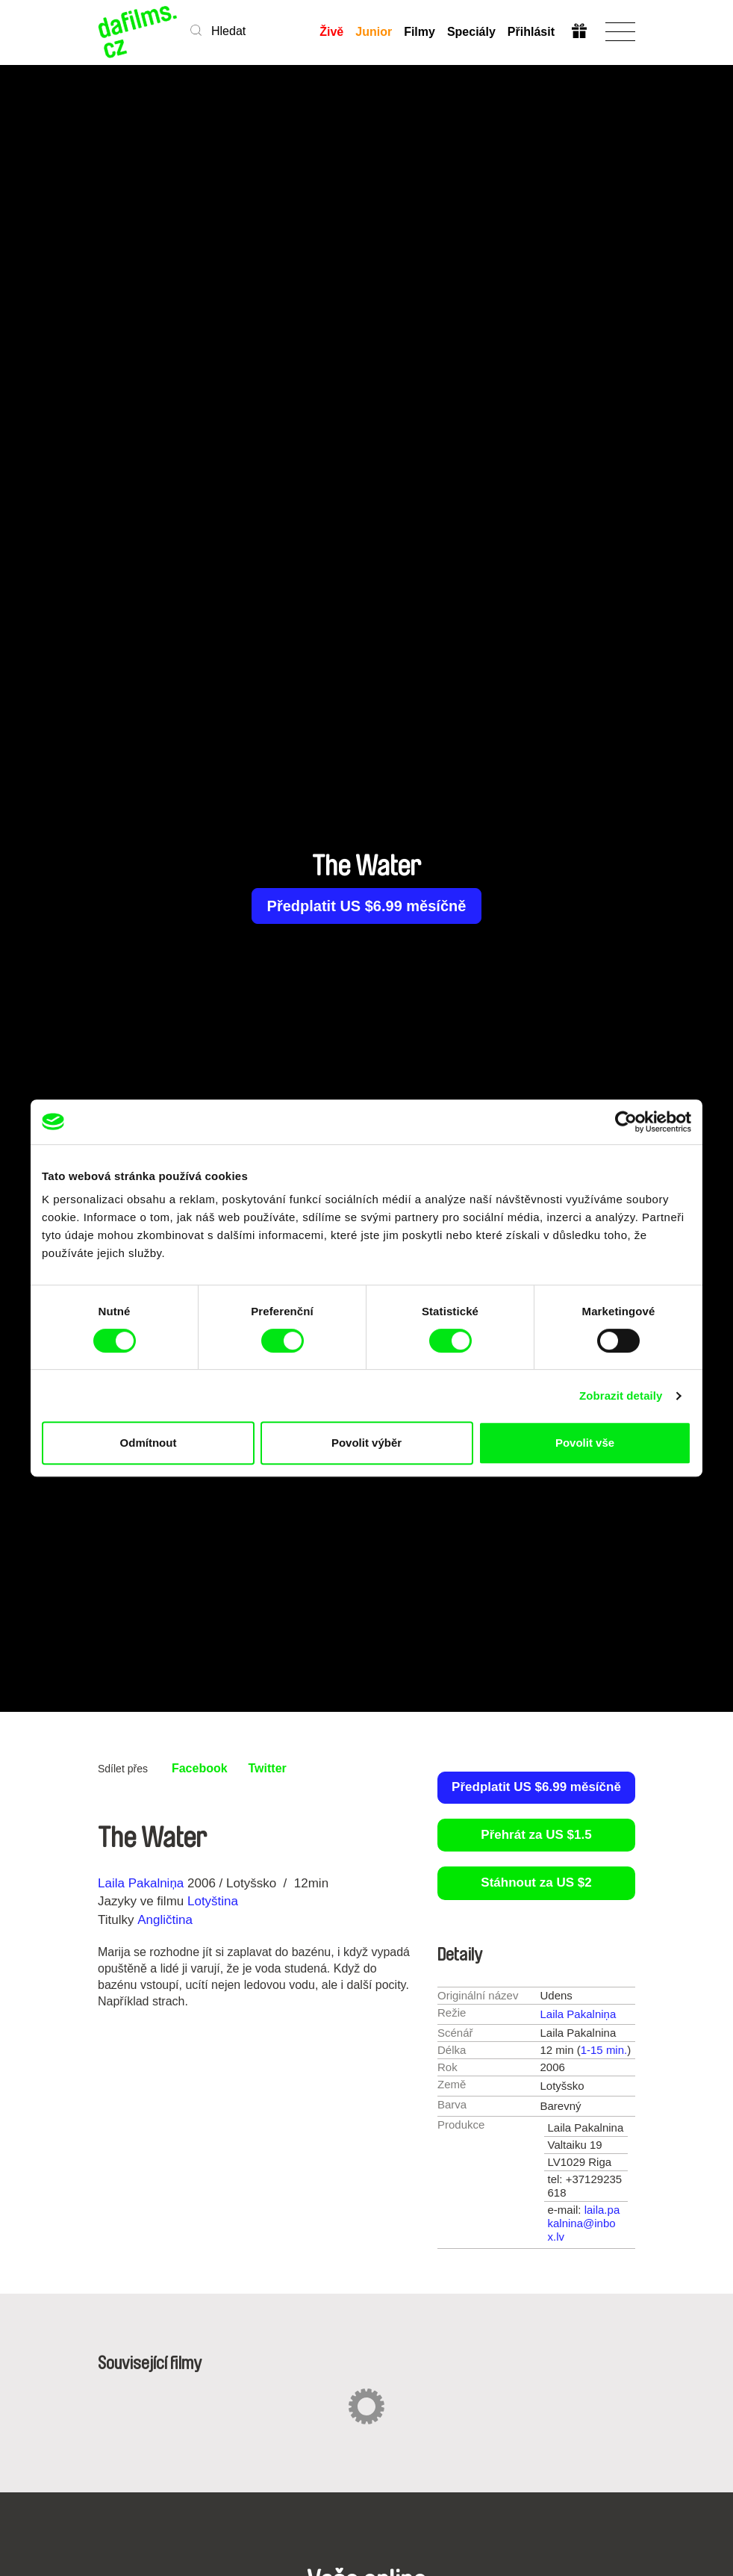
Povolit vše (584, 1442)
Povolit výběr (366, 1442)
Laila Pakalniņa (141, 1883)
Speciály (471, 31)
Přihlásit (531, 31)
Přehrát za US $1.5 (536, 1835)
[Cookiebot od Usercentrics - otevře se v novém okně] (626, 1122)
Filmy (419, 31)
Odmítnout (148, 1442)
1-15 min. (604, 2049)
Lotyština (212, 1901)
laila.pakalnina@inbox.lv (584, 2223)
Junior (373, 31)
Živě (331, 31)
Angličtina (165, 1920)
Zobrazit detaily (621, 1395)
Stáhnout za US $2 (536, 1882)
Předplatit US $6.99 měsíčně (367, 906)
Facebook (200, 1768)
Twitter (268, 1768)
